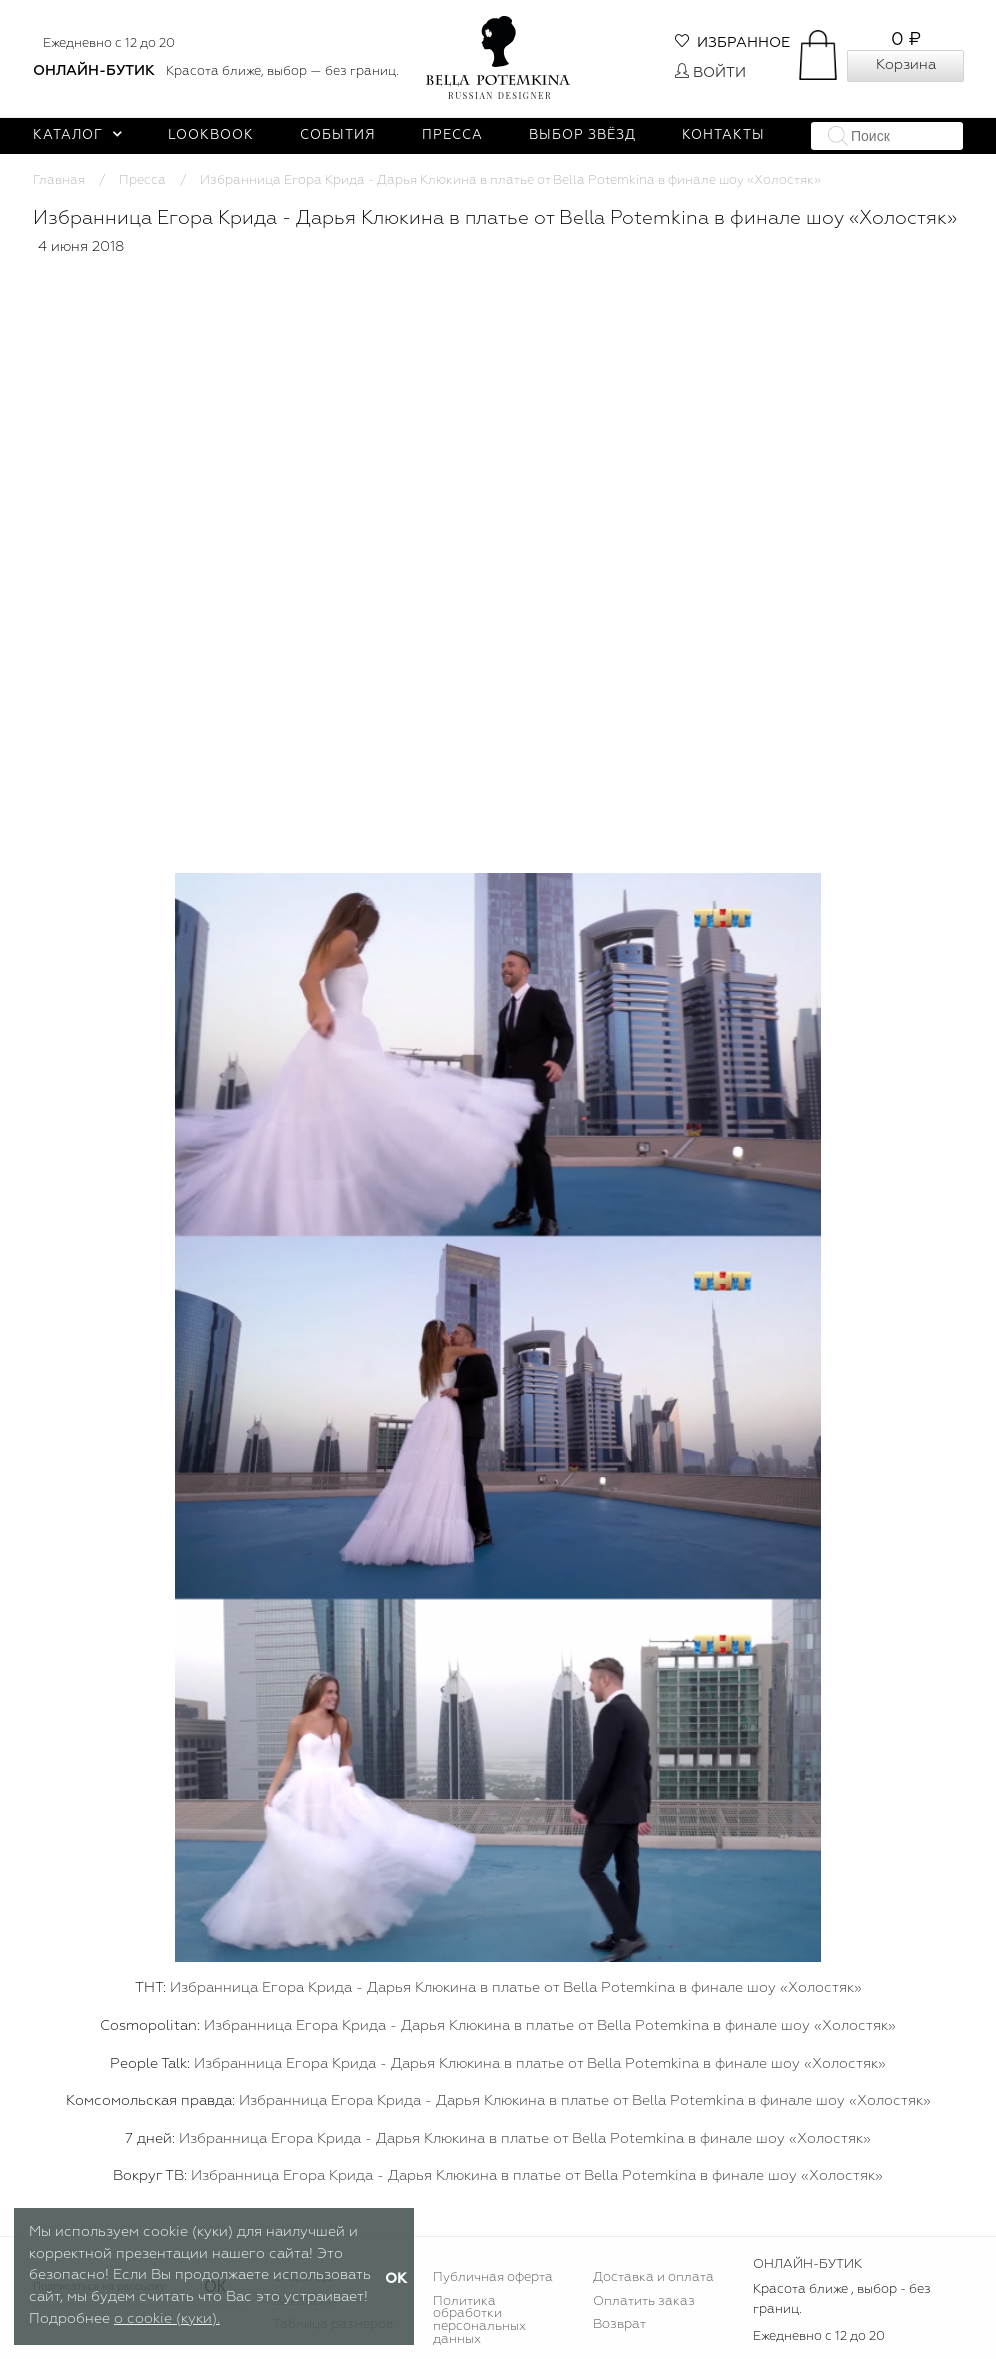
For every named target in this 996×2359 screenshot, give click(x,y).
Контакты (723, 135)
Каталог (77, 135)
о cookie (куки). (167, 2319)
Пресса (452, 135)
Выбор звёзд (582, 135)
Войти (710, 73)
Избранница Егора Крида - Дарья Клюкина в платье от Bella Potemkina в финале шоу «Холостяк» (516, 1988)
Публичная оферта (493, 2277)
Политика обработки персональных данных (479, 2321)
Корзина (906, 65)
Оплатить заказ (644, 2301)
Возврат (619, 2324)
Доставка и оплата (653, 2277)
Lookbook (211, 135)
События (338, 135)
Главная (59, 180)
